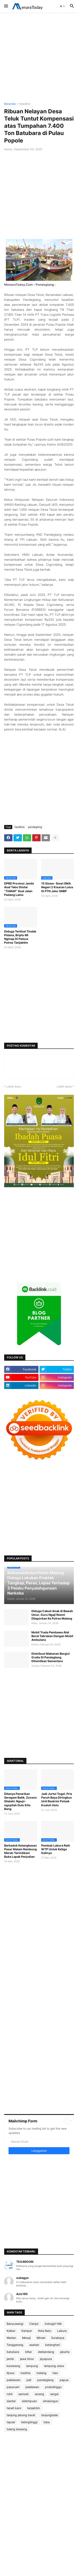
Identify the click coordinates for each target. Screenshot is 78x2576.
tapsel (11, 2422)
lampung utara (54, 2366)
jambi (10, 2359)
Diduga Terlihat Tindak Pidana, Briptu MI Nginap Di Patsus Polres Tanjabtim (20, 937)
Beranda (10, 103)
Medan (11, 2337)
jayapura (46, 2359)
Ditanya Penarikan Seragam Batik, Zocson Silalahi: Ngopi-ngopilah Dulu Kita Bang (20, 1801)
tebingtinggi (29, 2422)
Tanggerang (15, 2344)
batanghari (52, 2344)
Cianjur (34, 2323)
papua (64, 2380)
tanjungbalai (49, 2415)
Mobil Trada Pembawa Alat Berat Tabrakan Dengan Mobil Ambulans (52, 1635)
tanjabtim (33, 2408)
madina (25, 2373)
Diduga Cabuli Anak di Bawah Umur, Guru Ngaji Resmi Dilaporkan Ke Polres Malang (52, 1614)
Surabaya (57, 2337)
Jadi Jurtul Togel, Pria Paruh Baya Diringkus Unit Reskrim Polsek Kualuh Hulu (56, 1799)
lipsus (10, 2373)
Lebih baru (13, 1086)
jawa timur (27, 2359)
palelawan (13, 2380)
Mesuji (26, 2337)
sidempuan (29, 2401)
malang (41, 2373)
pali (28, 2380)
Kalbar (11, 2330)
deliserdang (46, 2352)
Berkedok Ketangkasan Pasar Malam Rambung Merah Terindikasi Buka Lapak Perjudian (20, 1851)
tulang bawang (17, 2429)
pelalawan (32, 2387)
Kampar (26, 2330)
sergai (54, 2394)
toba (46, 2422)
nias (55, 2373)
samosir (23, 2394)
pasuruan (13, 2387)
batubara (13, 2352)
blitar (28, 2352)
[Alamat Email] (39, 2141)
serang (39, 2394)
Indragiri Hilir (53, 2323)
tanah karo (14, 2408)
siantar (11, 2401)
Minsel (41, 2337)
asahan (34, 2344)
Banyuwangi (15, 2323)
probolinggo (53, 2387)
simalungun (50, 2401)
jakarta (64, 2352)
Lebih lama (64, 1086)
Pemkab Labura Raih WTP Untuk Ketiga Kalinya (55, 1849)
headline (24, 103)
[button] (5, 6)
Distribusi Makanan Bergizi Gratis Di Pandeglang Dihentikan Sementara (50, 1657)
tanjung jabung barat (21, 2415)
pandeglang (35, 826)
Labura (62, 2330)
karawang (13, 2366)
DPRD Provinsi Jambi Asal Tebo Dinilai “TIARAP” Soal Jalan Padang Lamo (19, 889)
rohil (9, 2394)
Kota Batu (44, 2330)
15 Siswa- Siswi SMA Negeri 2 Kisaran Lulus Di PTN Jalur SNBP (57, 887)
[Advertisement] (39, 57)
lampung (32, 2366)
